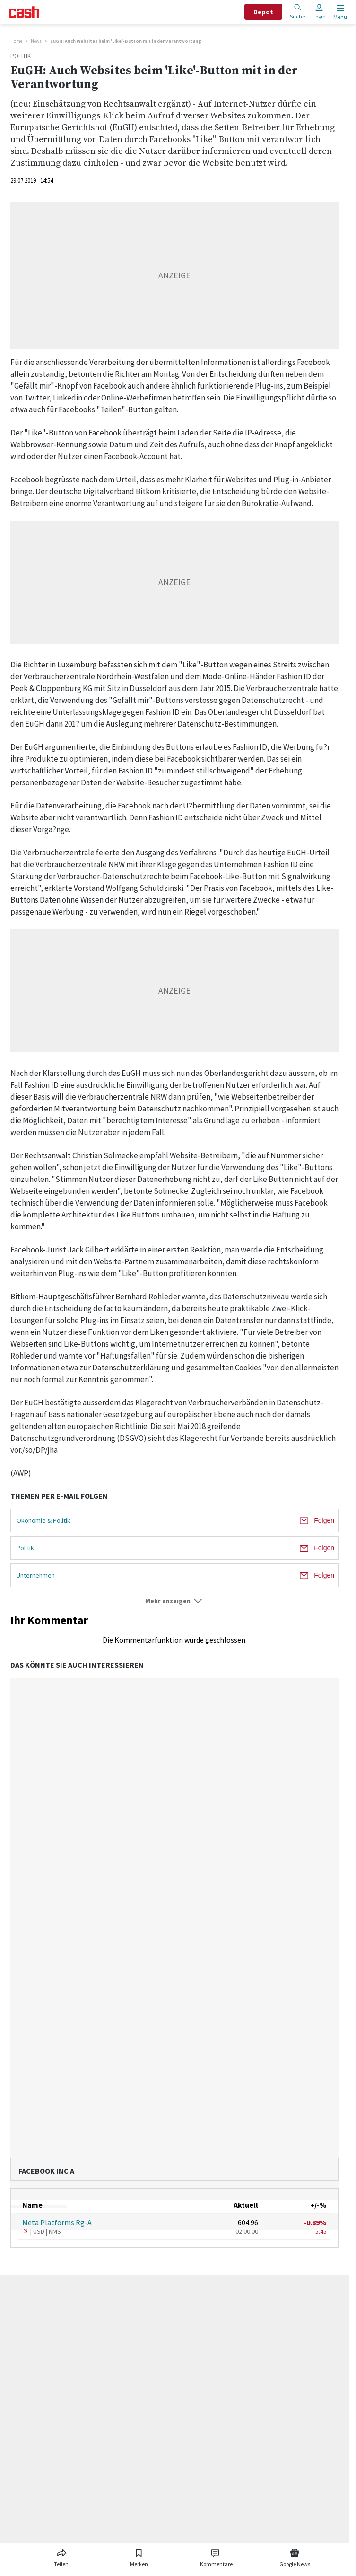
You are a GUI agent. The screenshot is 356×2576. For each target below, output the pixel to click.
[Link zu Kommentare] (216, 2556)
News (36, 41)
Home (16, 41)
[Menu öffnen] (339, 12)
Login (319, 11)
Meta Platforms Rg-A (57, 2222)
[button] (174, 1601)
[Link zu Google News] (295, 2556)
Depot (263, 12)
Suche (297, 11)
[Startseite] (24, 12)
